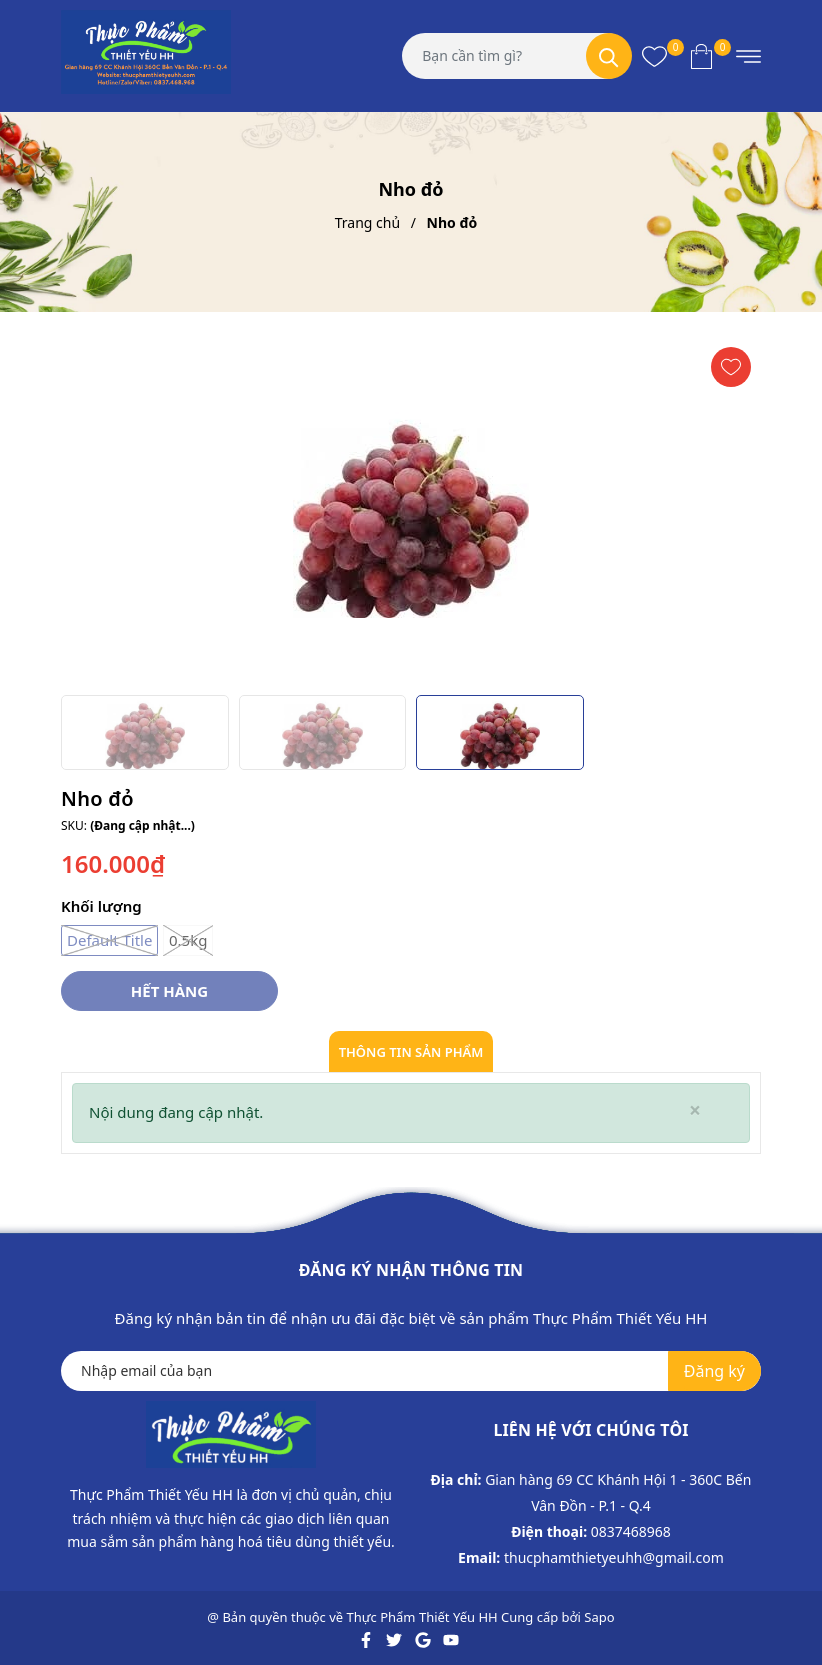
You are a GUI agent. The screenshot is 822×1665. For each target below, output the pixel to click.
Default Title (109, 940)
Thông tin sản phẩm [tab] (411, 1052)
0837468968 (631, 1531)
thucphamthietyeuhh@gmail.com (614, 1557)
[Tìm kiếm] (609, 56)
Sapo (599, 1617)
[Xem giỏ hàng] (701, 56)
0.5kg (188, 940)
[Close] (695, 1110)
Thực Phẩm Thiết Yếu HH (422, 1617)
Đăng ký (714, 1371)
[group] (411, 511)
